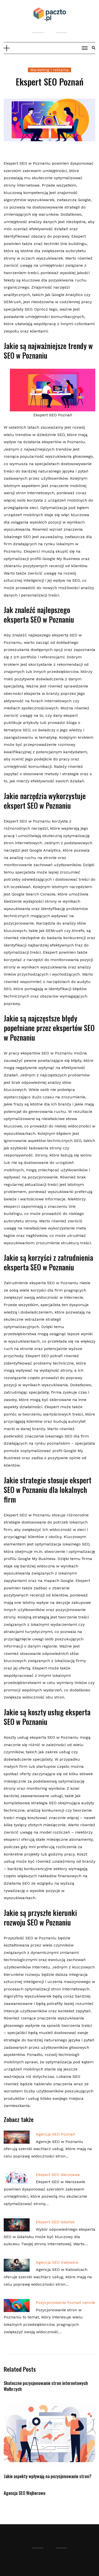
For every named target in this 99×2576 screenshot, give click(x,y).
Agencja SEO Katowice (57, 2262)
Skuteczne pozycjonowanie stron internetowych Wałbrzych (46, 2386)
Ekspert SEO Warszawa (58, 2174)
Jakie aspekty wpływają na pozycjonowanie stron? (47, 2476)
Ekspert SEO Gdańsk (55, 2222)
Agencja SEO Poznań (55, 2134)
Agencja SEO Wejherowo (24, 2493)
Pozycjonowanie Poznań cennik (65, 2302)
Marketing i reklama (49, 70)
